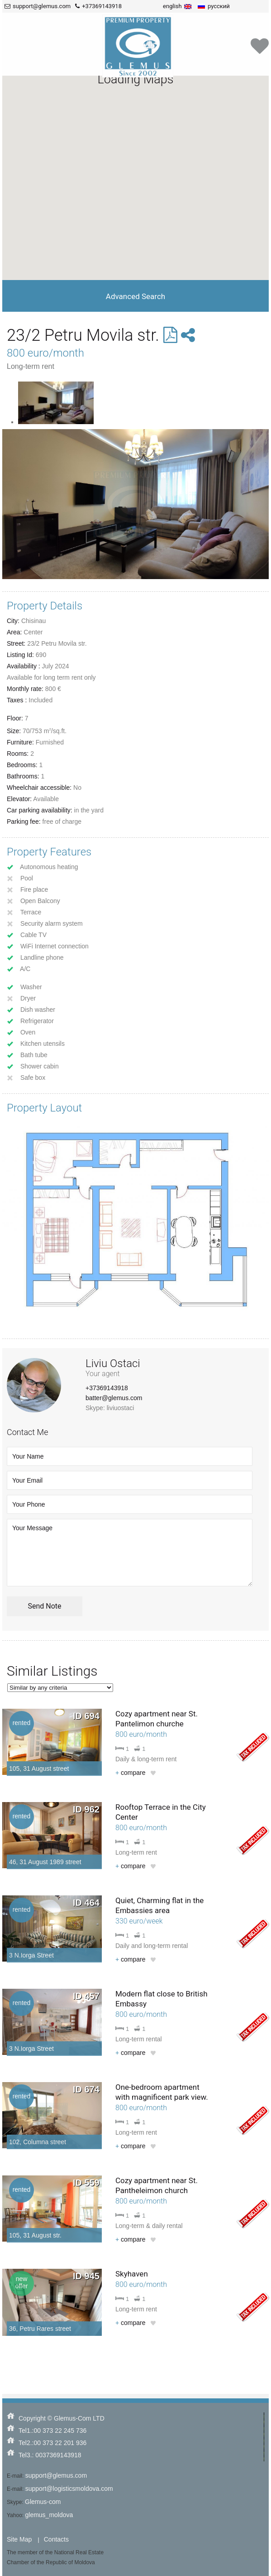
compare (130, 1772)
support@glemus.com (56, 2475)
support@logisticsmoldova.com (69, 2488)
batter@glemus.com (114, 1398)
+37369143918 (107, 1388)
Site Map (19, 2539)
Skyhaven (131, 2273)
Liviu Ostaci (113, 1363)
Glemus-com (43, 2501)
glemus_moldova (49, 2514)
